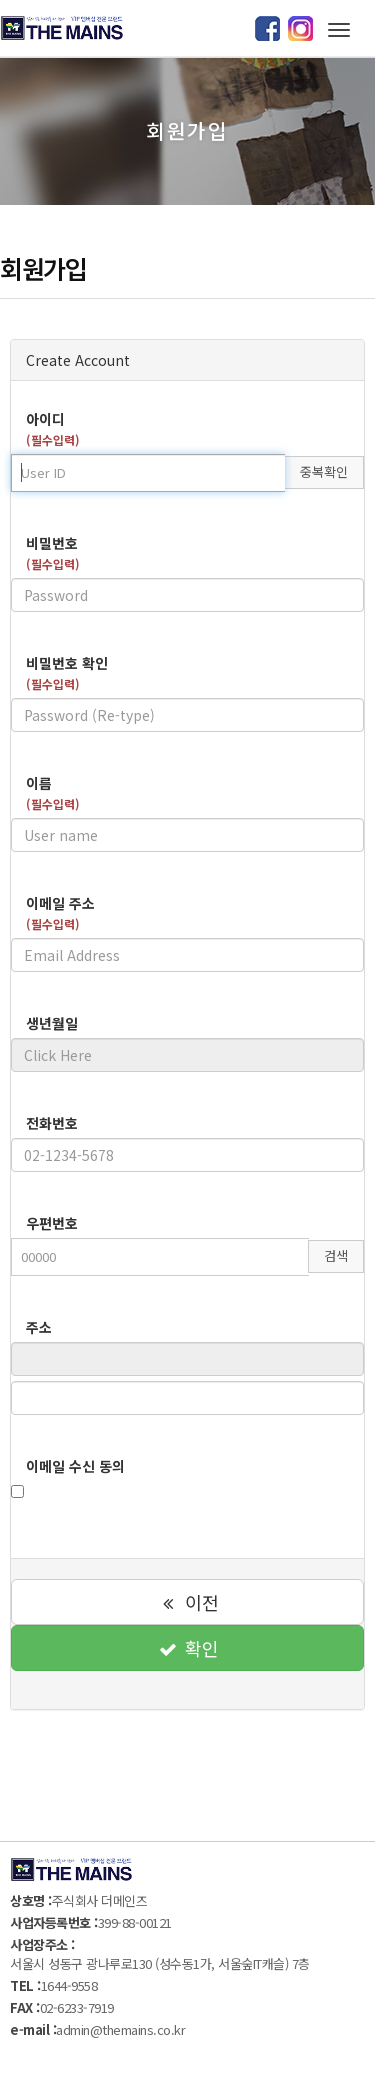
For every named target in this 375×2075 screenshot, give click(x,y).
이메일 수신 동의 (75, 1466)
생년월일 (52, 1023)
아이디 (53, 428)
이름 (53, 792)
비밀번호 (53, 552)
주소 (39, 1327)
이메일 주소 (60, 912)
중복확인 (324, 471)
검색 (336, 1255)
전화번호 (52, 1123)
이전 (187, 1602)
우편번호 (52, 1223)
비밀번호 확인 (67, 672)
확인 (187, 1648)
